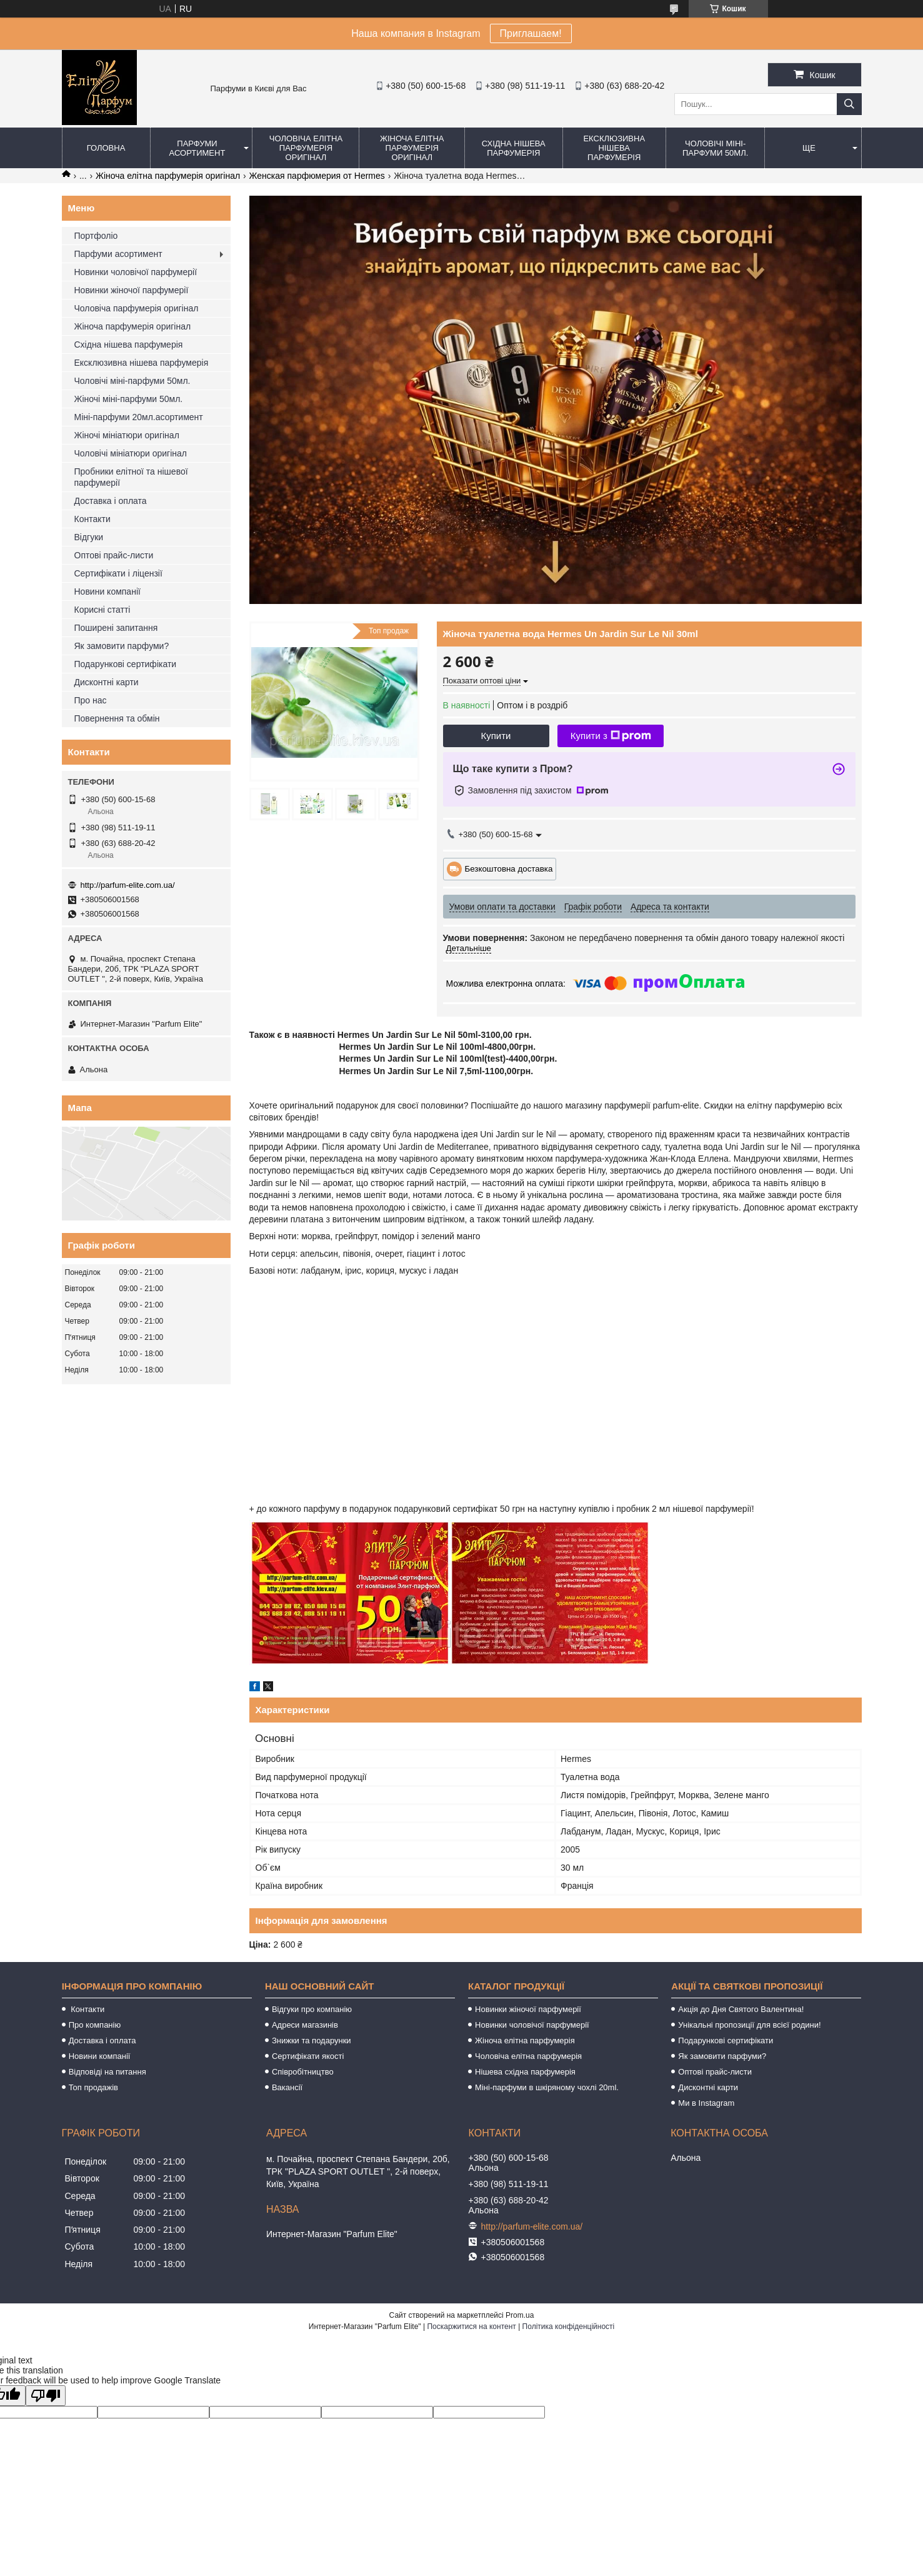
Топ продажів (93, 2087)
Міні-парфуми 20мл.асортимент (138, 417)
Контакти (92, 519)
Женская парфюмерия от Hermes (317, 176)
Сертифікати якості (308, 2056)
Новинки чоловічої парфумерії (135, 272)
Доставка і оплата (110, 501)
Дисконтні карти (106, 682)
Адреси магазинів (305, 2025)
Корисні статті (102, 610)
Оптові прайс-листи (114, 555)
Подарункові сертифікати (125, 664)
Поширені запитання (116, 628)
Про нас (90, 700)
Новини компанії (107, 591)
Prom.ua (520, 2315)
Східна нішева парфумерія (514, 148)
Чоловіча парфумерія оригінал (136, 308)
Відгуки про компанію (312, 2009)
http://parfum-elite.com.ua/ (128, 885)
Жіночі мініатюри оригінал (126, 435)
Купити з (611, 736)
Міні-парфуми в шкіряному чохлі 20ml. (547, 2087)
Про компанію (95, 2025)
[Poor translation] (46, 2395)
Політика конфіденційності (568, 2326)
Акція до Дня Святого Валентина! (741, 2009)
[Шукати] (849, 104)
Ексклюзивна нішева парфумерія (614, 148)
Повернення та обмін (117, 718)
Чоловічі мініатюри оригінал (130, 453)
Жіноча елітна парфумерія (525, 2040)
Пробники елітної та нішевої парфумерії (131, 477)
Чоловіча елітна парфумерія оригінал (305, 148)
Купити (496, 735)
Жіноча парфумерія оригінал (132, 326)
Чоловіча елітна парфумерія (528, 2056)
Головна (106, 148)
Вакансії (287, 2087)
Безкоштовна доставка (509, 868)
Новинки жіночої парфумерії (131, 290)
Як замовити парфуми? (121, 646)
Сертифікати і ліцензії (118, 573)
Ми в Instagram (706, 2103)
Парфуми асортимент (197, 148)
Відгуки (89, 537)
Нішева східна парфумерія (525, 2071)
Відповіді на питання (107, 2071)
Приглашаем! (531, 33)
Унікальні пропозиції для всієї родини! (749, 2025)
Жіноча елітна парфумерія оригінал (412, 148)
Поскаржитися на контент (471, 2326)
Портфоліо (96, 236)
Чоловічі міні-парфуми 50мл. (715, 148)
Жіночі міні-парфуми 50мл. (128, 399)
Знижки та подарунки (311, 2040)
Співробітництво (303, 2071)
